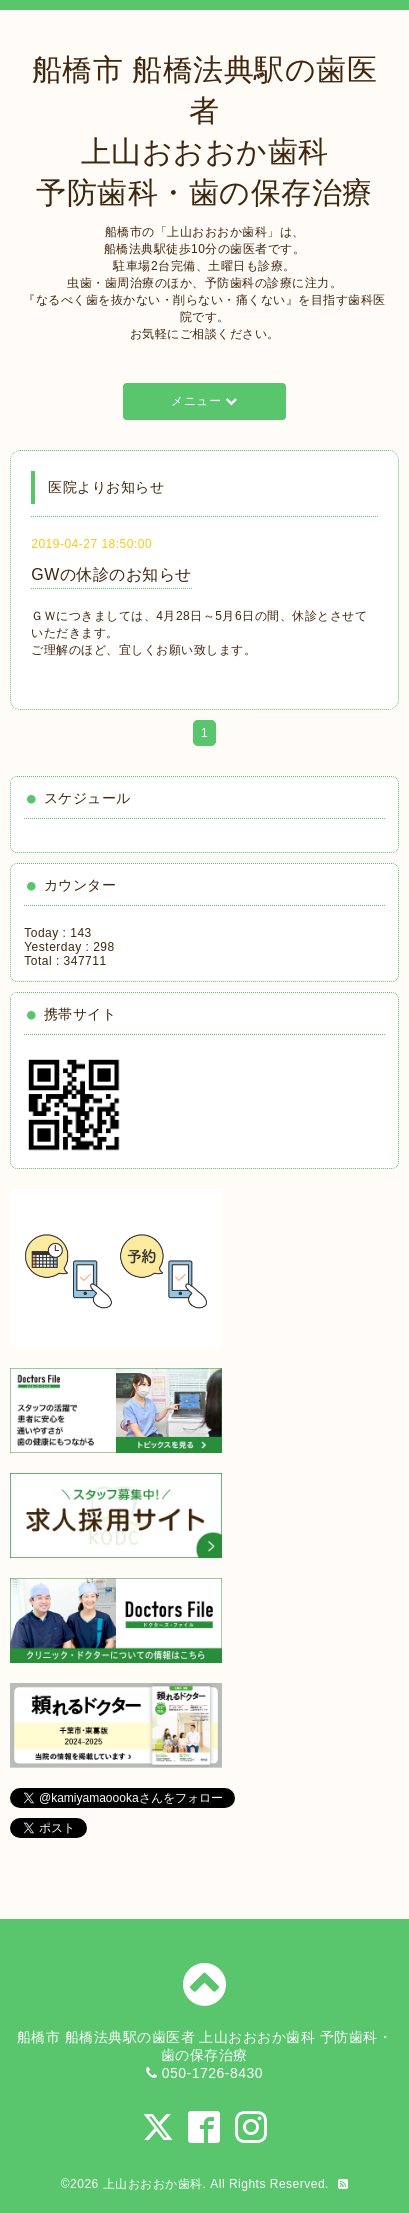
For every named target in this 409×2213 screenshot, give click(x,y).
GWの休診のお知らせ (111, 574)
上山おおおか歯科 (153, 2184)
